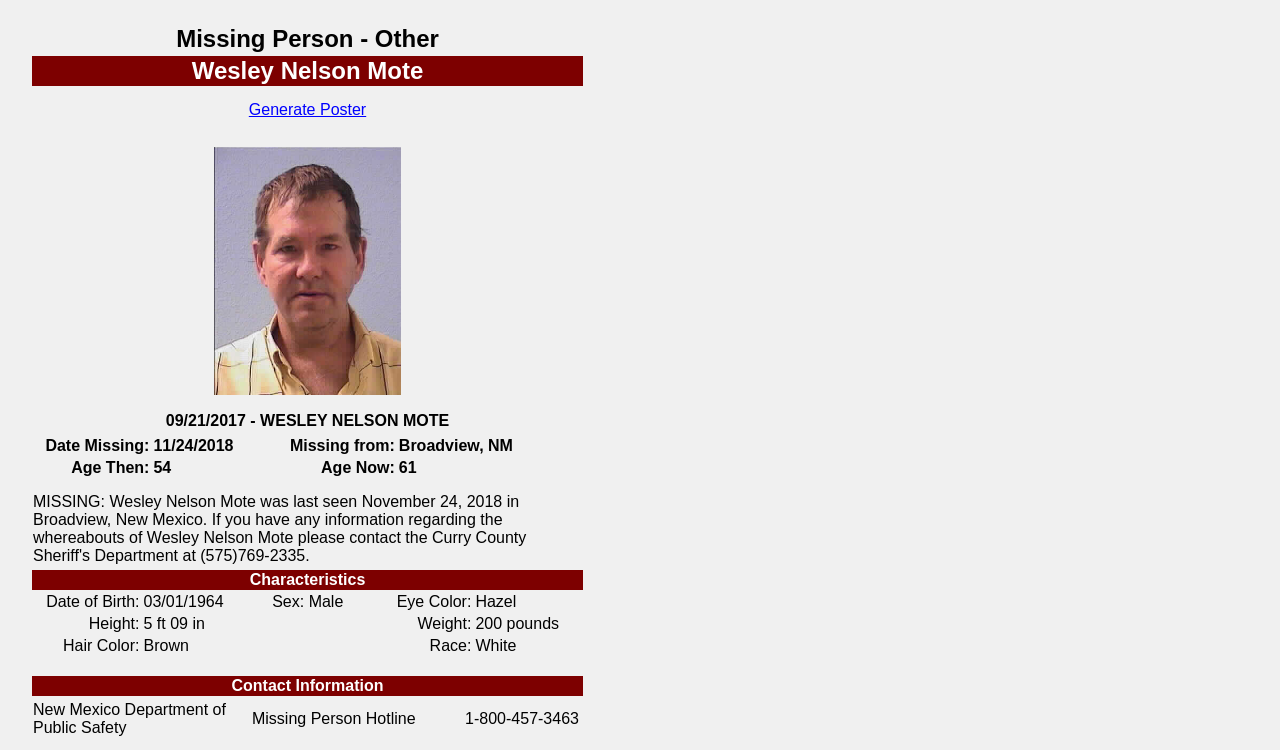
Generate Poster (307, 109)
